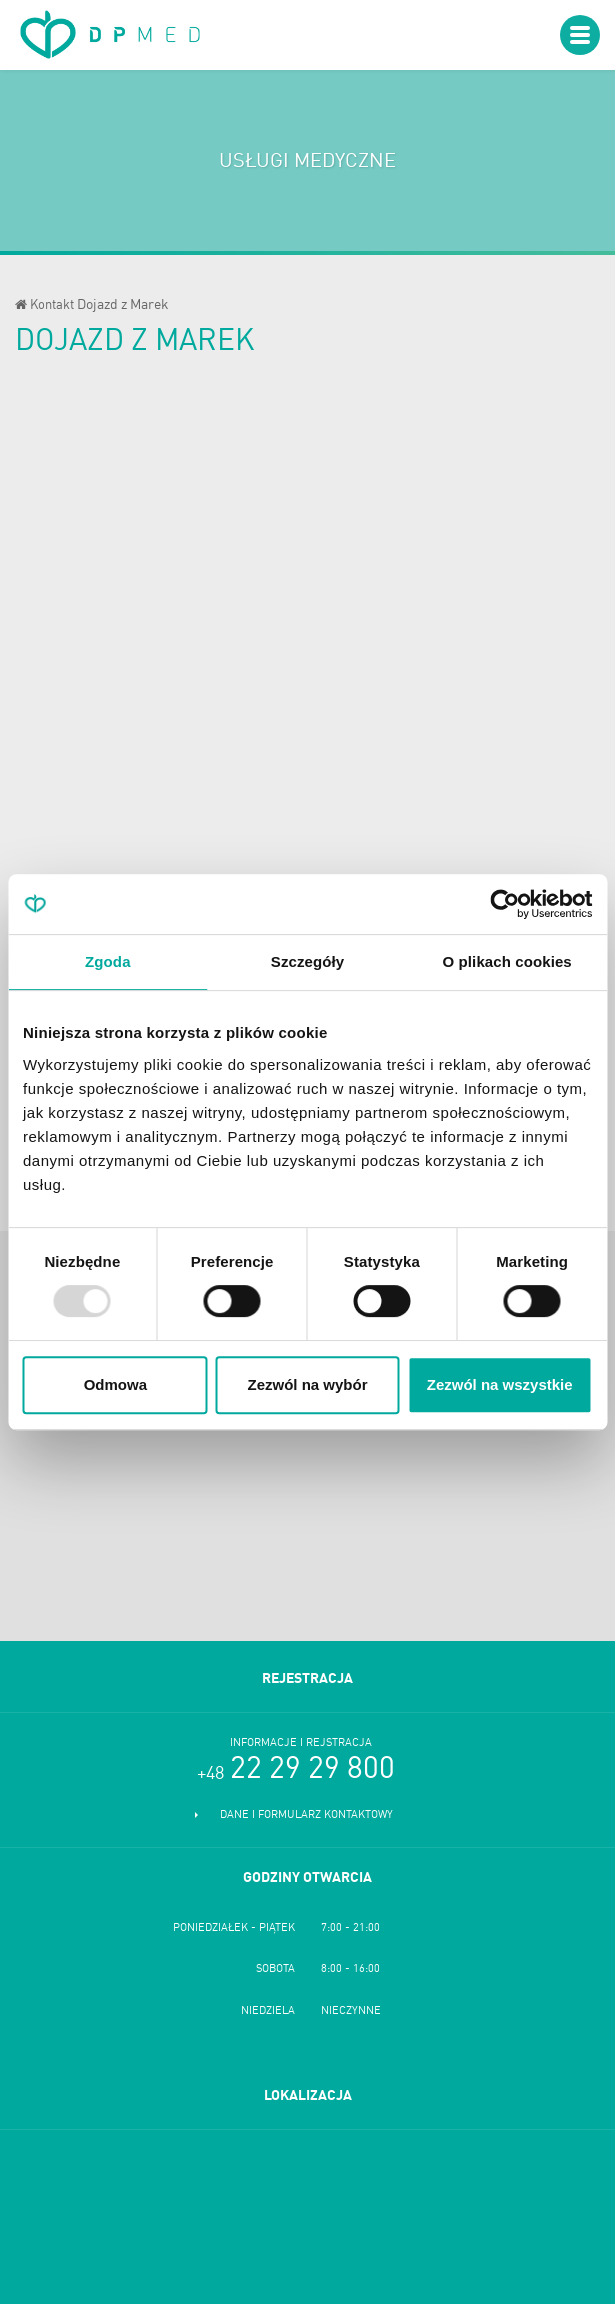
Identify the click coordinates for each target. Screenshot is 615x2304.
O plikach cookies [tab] (507, 961)
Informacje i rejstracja (301, 1743)
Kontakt (52, 305)
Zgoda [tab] (108, 961)
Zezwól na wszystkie (500, 1384)
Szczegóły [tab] (307, 961)
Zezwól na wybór (307, 1384)
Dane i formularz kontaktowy (306, 1815)
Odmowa (115, 1384)
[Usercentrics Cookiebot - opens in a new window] (504, 904)
